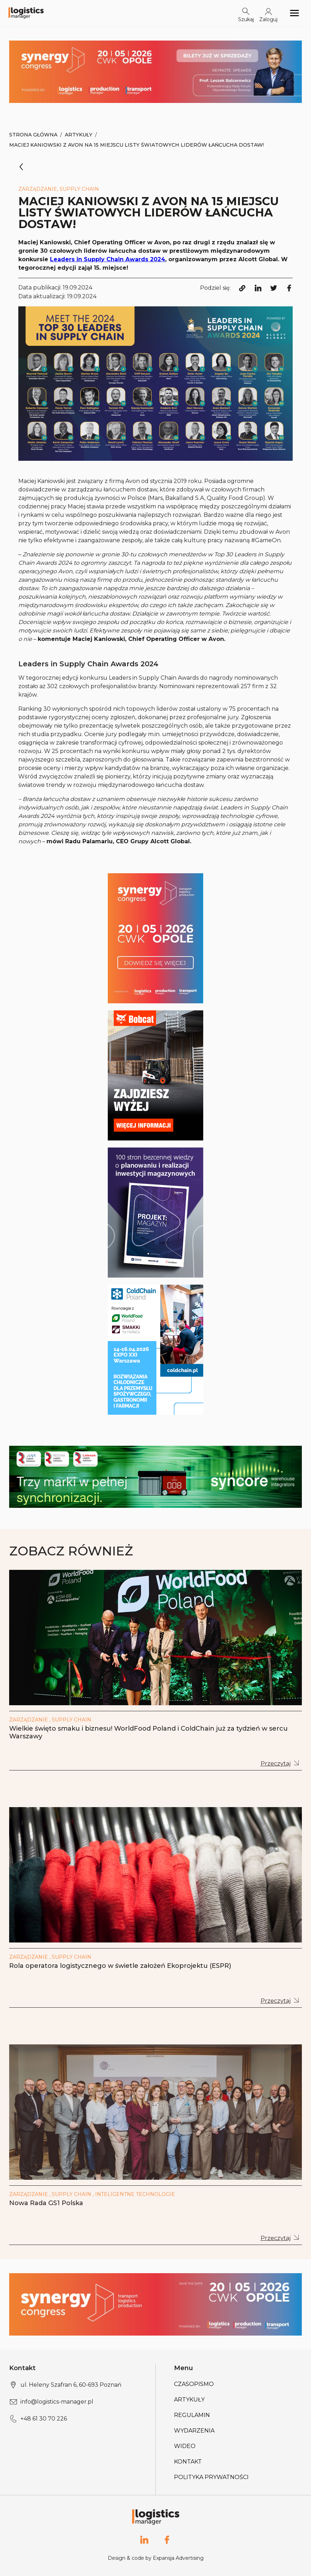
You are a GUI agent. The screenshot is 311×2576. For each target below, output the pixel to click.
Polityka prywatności (211, 2477)
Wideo (184, 2446)
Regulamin (192, 2415)
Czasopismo (194, 2384)
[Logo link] (26, 13)
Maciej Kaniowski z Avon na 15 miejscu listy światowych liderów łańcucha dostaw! (136, 145)
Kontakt (188, 2461)
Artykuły (78, 134)
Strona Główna (33, 134)
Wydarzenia (194, 2430)
